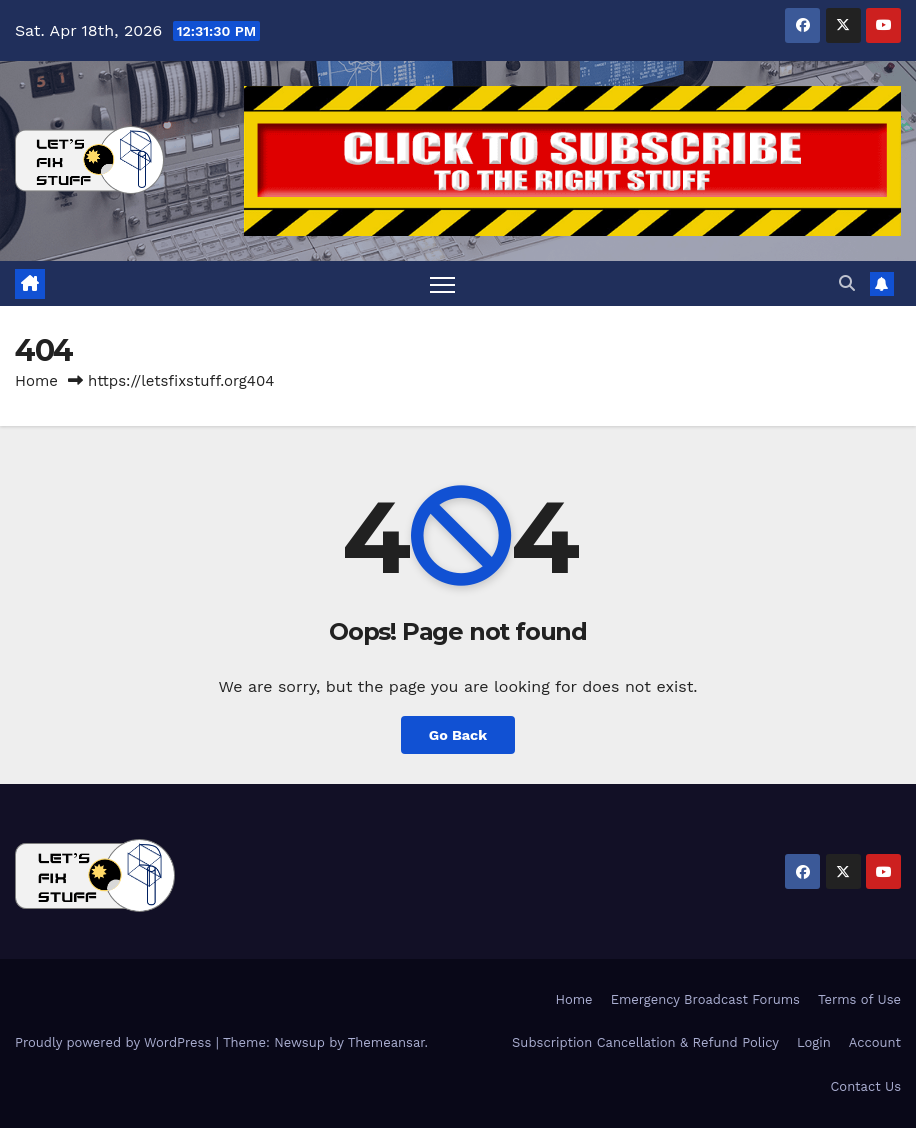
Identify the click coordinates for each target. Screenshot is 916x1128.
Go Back (458, 735)
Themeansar (386, 1042)
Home (36, 381)
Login (814, 1042)
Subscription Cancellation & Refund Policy (645, 1042)
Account (875, 1042)
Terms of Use (859, 999)
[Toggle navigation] (442, 284)
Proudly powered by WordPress (115, 1042)
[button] (847, 283)
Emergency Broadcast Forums (705, 999)
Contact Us (865, 1086)
